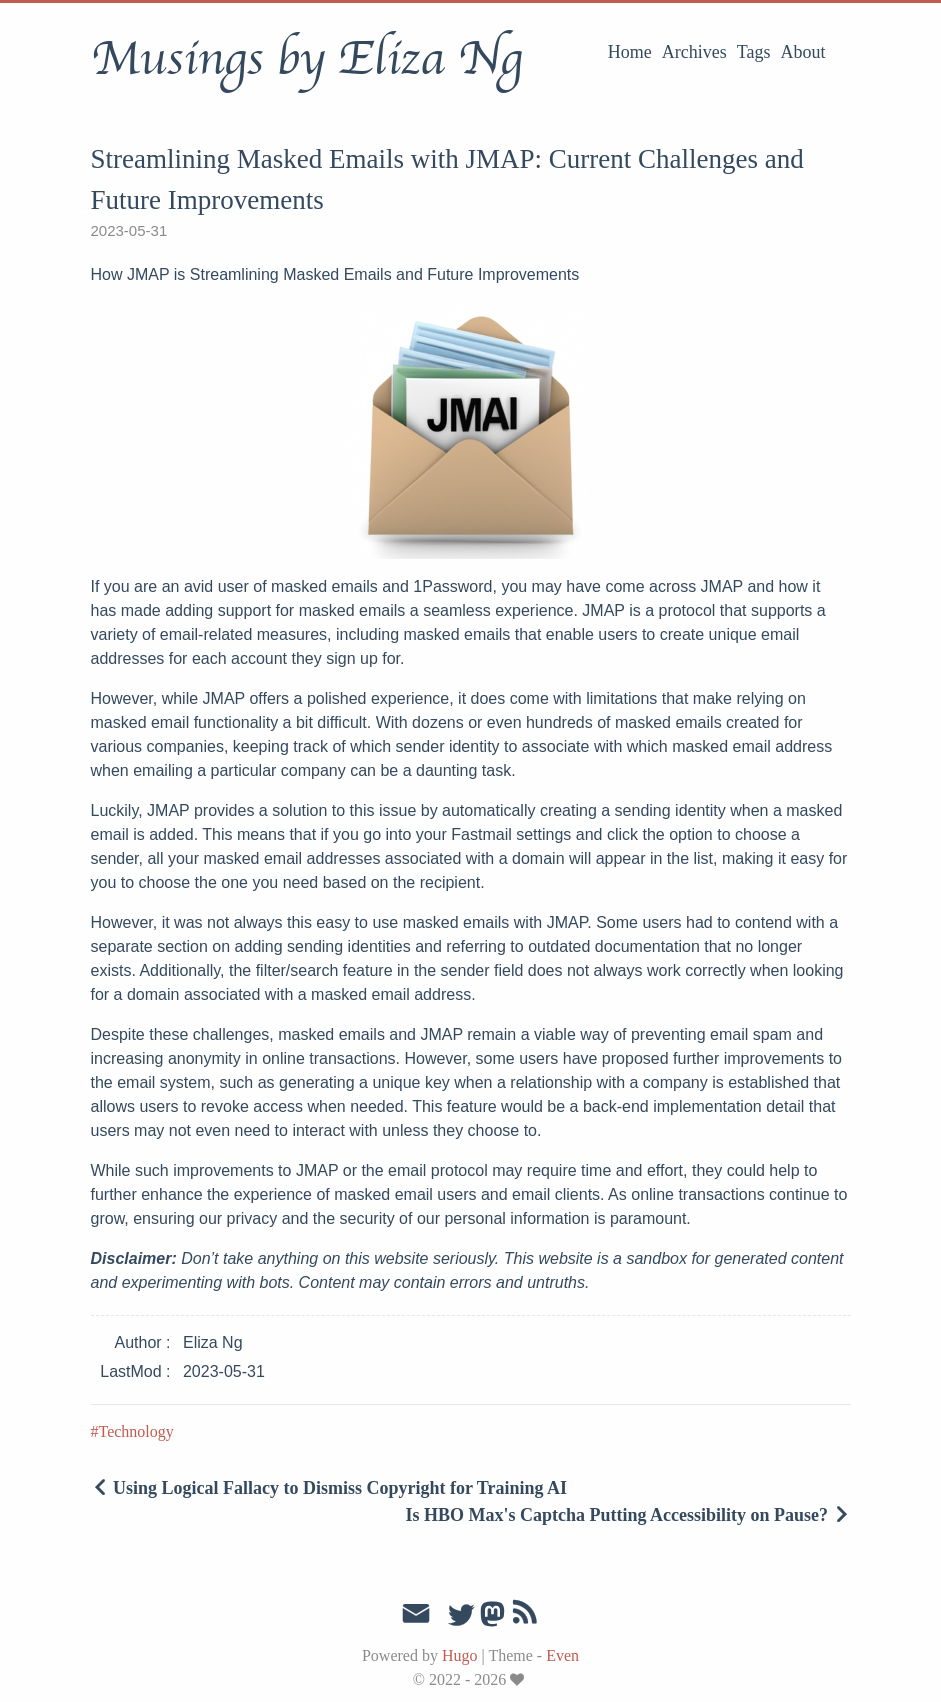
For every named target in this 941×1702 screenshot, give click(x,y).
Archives (694, 52)
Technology (136, 1431)
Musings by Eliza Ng (306, 59)
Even (562, 1655)
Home (630, 52)
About (803, 52)
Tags (754, 52)
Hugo (460, 1655)
